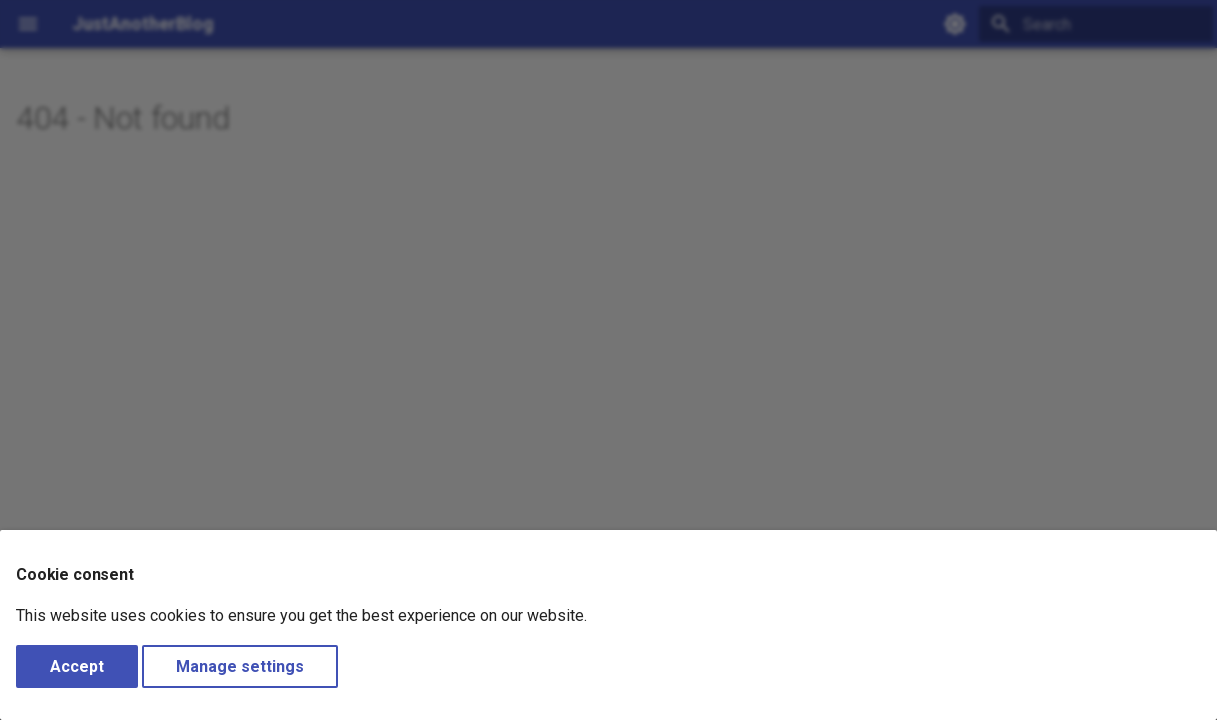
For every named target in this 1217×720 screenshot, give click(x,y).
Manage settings (240, 666)
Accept (77, 666)
